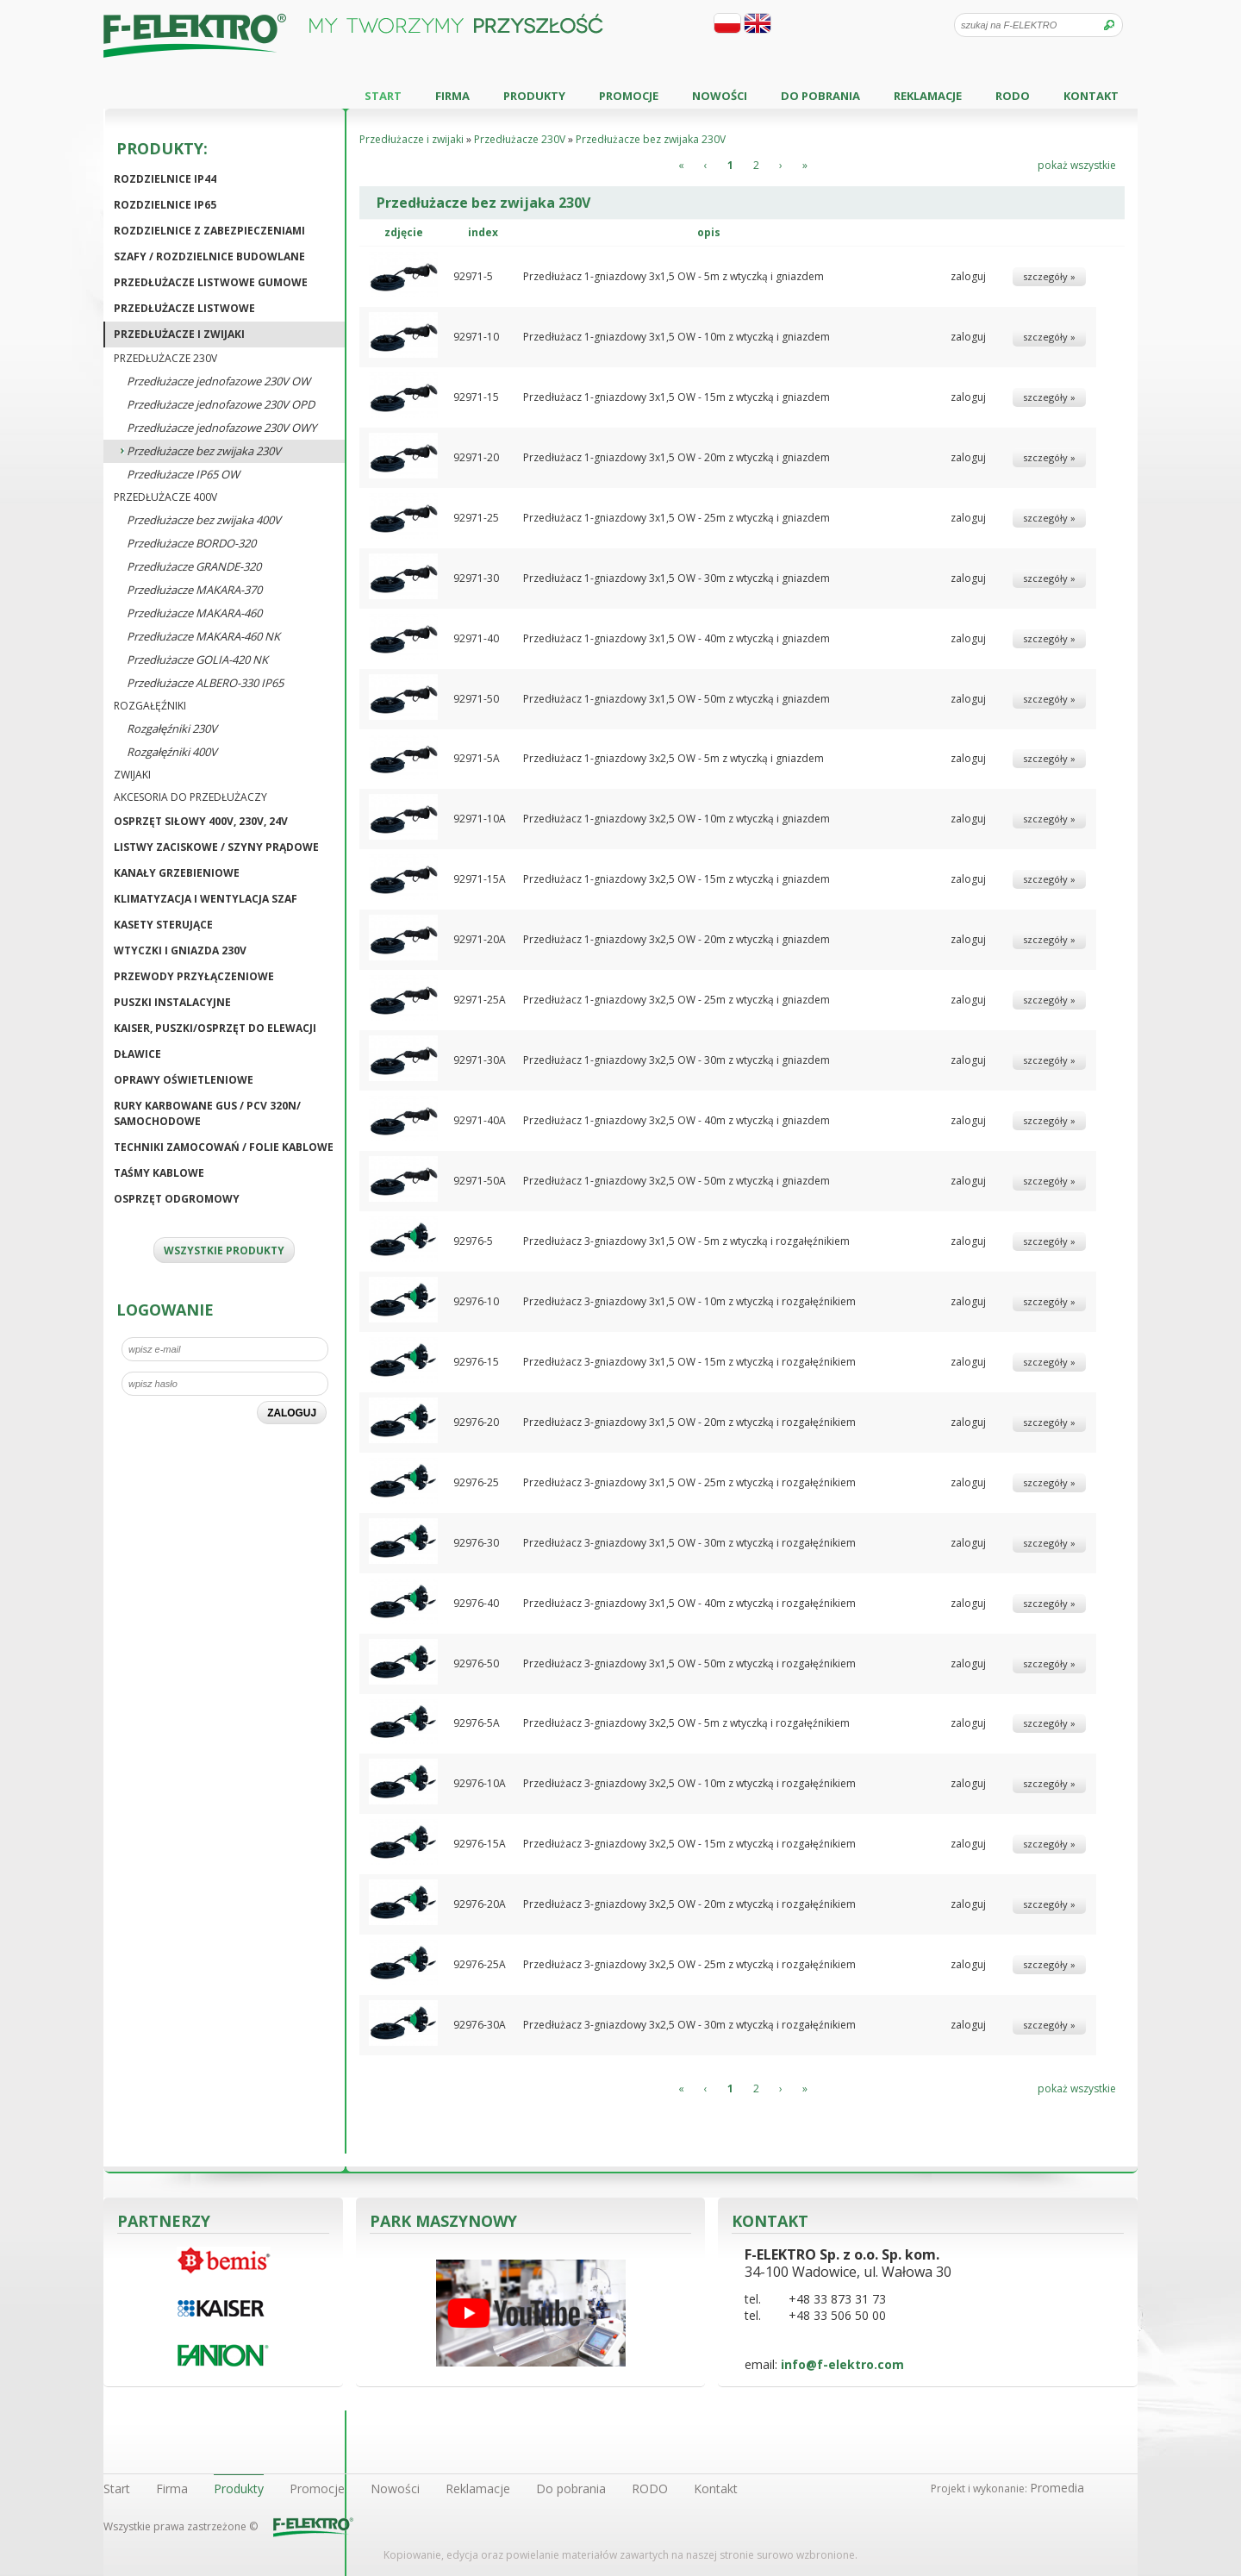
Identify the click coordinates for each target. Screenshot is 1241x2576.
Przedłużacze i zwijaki (179, 334)
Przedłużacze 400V (165, 497)
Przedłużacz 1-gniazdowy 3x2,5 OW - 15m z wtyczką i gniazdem (676, 879)
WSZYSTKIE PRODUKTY (224, 1250)
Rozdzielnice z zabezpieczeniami (209, 230)
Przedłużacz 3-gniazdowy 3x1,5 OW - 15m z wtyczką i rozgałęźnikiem (689, 1361)
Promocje (628, 95)
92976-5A (476, 1723)
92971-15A (479, 879)
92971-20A (479, 939)
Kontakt (1091, 95)
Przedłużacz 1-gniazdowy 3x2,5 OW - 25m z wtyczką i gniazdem (676, 999)
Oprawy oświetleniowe (183, 1079)
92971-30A (479, 1060)
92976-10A (479, 1783)
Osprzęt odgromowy (177, 1198)
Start (383, 95)
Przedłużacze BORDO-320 (191, 543)
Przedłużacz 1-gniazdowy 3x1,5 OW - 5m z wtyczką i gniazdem (673, 276)
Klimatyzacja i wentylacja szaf (205, 898)
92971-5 (473, 276)
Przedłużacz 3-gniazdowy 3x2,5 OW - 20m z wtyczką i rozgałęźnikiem (689, 1904)
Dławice (137, 1054)
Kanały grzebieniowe (177, 873)
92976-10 (476, 1301)
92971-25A (479, 999)
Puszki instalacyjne (172, 1002)
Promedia (1057, 2487)
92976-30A (479, 2024)
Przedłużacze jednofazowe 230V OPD (221, 404)
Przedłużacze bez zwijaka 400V (204, 520)
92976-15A (479, 1843)
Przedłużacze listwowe (184, 308)
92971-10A (479, 818)
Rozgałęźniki (150, 705)
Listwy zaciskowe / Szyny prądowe (216, 847)
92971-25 (476, 517)
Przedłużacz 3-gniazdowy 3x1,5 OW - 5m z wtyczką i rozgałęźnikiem (686, 1241)
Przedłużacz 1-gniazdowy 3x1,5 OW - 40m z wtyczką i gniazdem (676, 638)
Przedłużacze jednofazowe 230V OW (218, 381)
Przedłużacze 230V (165, 358)
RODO (1012, 95)
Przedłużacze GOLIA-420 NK (197, 659)
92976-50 (476, 1663)
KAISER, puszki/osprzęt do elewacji (215, 1028)
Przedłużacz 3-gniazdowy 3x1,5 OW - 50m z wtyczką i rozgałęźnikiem (689, 1663)
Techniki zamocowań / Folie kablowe (224, 1147)
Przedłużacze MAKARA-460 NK (203, 636)
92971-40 (476, 638)
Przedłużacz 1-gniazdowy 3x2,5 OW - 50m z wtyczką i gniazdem (676, 1180)
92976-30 (476, 1542)
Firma (452, 95)
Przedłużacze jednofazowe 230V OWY (221, 427)
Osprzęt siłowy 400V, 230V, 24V (201, 821)
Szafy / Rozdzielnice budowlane (209, 256)
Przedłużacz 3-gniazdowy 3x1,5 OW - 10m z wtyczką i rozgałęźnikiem (689, 1301)
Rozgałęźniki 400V (172, 752)
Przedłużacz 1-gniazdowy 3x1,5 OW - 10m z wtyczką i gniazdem (676, 336)
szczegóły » (1049, 276)
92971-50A (479, 1180)
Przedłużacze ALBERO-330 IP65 (205, 683)
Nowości (719, 95)
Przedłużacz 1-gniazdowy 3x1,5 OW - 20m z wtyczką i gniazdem (676, 457)
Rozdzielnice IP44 (165, 179)
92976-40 (476, 1603)
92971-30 (476, 578)
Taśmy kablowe (159, 1173)
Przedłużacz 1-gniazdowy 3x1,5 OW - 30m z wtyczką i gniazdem (676, 578)
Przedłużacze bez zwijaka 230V (204, 451)
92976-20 (476, 1422)
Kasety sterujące (163, 924)
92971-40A (479, 1120)
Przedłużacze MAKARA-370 (194, 589)
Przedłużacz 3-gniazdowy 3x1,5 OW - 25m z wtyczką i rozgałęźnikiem (689, 1482)
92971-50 (476, 698)
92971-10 (476, 336)
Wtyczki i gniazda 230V (180, 950)
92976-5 (473, 1241)
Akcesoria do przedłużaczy (190, 797)
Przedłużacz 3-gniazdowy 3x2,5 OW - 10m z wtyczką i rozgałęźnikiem (689, 1783)
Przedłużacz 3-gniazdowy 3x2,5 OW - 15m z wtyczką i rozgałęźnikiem (689, 1843)
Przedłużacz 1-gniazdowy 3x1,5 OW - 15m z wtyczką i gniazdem (676, 397)
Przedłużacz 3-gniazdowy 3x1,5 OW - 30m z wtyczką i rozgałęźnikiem (689, 1542)
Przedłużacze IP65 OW (183, 474)
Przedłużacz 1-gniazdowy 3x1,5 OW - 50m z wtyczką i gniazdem (676, 698)
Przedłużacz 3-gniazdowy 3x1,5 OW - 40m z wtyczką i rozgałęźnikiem (689, 1603)
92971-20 (476, 457)
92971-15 (476, 397)
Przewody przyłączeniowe (194, 976)
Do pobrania (820, 95)
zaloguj (968, 276)
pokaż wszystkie (1077, 165)
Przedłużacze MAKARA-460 (194, 613)
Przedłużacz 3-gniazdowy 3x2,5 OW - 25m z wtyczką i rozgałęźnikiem (689, 1964)
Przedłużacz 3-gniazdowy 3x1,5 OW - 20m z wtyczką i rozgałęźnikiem (689, 1422)
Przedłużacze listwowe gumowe (211, 282)
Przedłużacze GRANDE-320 (194, 566)
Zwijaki (132, 774)
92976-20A (479, 1904)
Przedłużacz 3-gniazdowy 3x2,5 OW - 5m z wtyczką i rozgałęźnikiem (686, 1723)
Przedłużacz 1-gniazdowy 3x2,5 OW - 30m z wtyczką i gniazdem (676, 1060)
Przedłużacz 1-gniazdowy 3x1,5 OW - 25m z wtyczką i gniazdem (676, 517)
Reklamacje (928, 95)
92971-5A (476, 758)
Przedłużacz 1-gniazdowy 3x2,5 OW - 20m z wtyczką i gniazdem (676, 939)
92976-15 (476, 1361)
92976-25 (476, 1482)
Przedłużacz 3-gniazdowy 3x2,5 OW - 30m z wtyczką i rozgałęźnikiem (689, 2024)
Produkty (534, 95)
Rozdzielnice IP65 (165, 204)
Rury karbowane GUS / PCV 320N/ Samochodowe (207, 1113)
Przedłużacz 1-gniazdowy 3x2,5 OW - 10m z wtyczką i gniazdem (676, 818)
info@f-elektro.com (842, 2364)
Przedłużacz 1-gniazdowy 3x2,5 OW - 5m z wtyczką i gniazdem (673, 758)
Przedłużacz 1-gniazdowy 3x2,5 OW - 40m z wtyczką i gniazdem (676, 1120)
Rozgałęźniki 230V (172, 728)
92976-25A (479, 1964)
